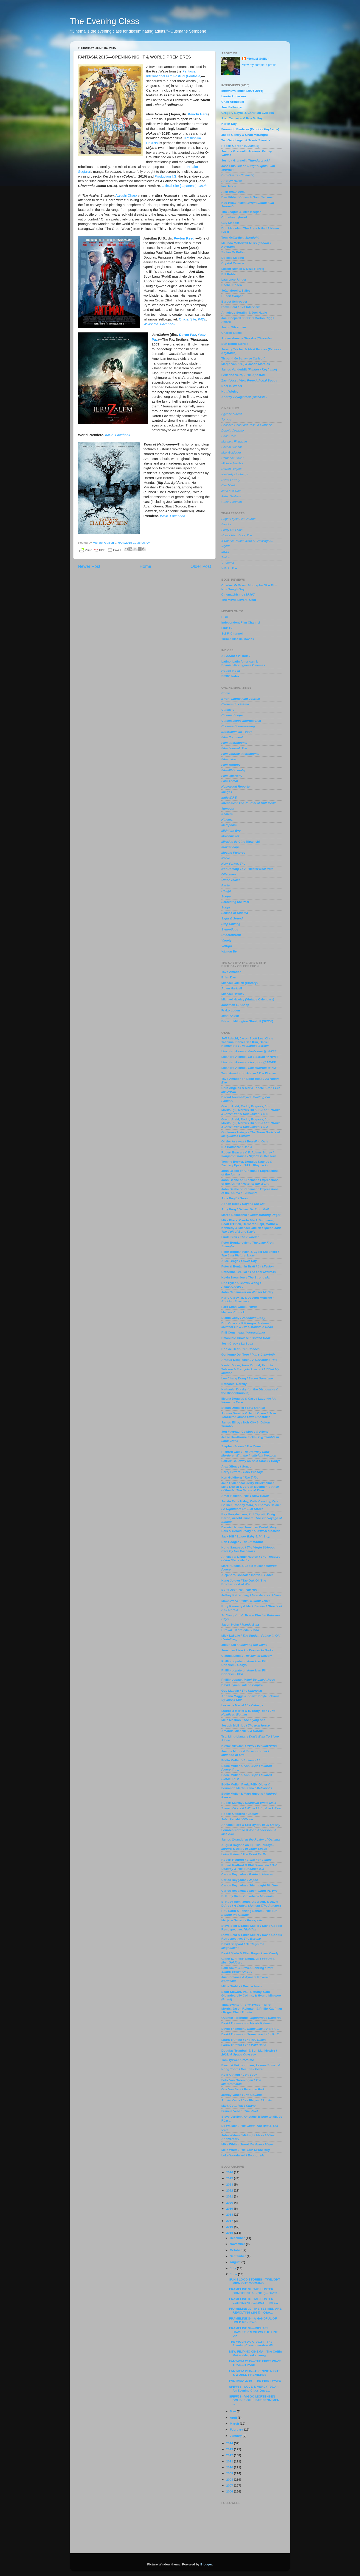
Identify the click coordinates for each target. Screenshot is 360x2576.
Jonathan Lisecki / (247, 1650)
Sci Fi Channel (232, 633)
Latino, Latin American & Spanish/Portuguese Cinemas (243, 663)
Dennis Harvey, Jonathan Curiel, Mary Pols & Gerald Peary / (250, 1529)
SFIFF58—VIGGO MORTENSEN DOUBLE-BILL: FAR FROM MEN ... (254, 2400)
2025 (230, 2178)
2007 (230, 2485)
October (236, 2250)
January (236, 2435)
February (237, 2429)
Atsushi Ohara (126, 195)
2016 (230, 2226)
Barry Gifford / (242, 1472)
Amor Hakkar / (245, 1496)
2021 (230, 2196)
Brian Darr (228, 977)
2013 (230, 2449)
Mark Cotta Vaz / (238, 2105)
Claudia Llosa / (246, 1655)
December (238, 2238)
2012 (230, 2455)
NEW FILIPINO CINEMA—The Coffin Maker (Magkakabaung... (255, 2353)
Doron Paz (187, 335)
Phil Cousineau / (243, 1332)
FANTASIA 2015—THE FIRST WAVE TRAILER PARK (255, 2363)
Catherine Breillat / (248, 1272)
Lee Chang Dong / (247, 1378)
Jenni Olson (230, 1015)
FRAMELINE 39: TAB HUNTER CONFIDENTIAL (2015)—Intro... (253, 2300)
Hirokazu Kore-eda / (240, 1630)
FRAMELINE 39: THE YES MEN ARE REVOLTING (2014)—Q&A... (255, 2310)
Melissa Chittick (233, 1312)
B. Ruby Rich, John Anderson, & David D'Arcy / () (251, 1903)
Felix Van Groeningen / (241, 2082)
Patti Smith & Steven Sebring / (247, 1969)
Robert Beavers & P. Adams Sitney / (248, 1154)
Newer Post (89, 566)
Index (235, 656)
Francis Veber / (239, 2111)
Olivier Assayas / (244, 1141)
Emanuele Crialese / (245, 1338)
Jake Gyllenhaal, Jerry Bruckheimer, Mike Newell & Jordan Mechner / (250, 1486)
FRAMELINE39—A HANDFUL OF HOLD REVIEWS (253, 2320)
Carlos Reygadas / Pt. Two (249, 1890)
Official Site (187, 319)
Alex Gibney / (236, 1466)
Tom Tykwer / (237, 2060)
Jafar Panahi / (237, 1819)
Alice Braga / (239, 1261)
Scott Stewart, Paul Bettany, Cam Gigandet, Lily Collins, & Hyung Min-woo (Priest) (251, 1995)
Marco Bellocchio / (250, 1215)
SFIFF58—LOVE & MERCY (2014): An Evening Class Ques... (254, 2388)
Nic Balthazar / (236, 1147)
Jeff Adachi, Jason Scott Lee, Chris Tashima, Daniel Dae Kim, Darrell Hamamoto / (247, 1042)
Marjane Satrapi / (242, 1920)
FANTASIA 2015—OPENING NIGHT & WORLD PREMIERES (254, 2372)
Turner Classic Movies (237, 639)
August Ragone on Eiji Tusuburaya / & (247, 1846)
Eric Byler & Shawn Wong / (241, 1284)
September (238, 2256)
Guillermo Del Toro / (248, 1354)
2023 (230, 2184)
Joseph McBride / (245, 1725)
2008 (230, 2479)
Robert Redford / (246, 1859)
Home (145, 566)
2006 (230, 2491)
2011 (230, 2461)
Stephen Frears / (241, 1446)
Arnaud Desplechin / (249, 1360)
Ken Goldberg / (239, 1477)
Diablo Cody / (243, 1318)
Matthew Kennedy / (245, 1600)
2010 (230, 2467)
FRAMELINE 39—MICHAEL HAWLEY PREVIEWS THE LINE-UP (254, 2331)
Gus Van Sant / (243, 2089)
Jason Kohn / (240, 1624)
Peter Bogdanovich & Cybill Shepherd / (250, 1253)
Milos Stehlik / (241, 1986)
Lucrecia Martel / (242, 1705)
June (234, 2274)
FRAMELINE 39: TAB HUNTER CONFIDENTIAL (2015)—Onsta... (254, 2291)
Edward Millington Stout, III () (247, 1021)
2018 (230, 2214)
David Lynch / (242, 1685)
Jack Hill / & (245, 1536)
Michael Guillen (258, 58)
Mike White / (247, 2144)
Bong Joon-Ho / (240, 1589)
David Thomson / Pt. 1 (250, 2028)
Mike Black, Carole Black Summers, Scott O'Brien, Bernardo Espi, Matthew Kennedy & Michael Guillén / (251, 1226)
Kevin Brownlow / (246, 1277)
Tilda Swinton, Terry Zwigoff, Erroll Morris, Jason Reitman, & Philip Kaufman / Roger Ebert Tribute (251, 2008)
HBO (224, 617)
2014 (230, 2443)
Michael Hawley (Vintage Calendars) (247, 999)
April (234, 2417)
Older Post (201, 566)
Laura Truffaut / (243, 2039)
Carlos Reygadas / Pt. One (249, 1885)
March (235, 2423)
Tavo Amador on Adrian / (248, 1073)
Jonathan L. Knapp (235, 1005)
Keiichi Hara (198, 114)
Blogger (206, 2564)
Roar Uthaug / (239, 2074)
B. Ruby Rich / (247, 1896)
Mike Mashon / (243, 1720)
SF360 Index (230, 676)
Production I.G (165, 176)
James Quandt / (250, 1839)
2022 (230, 2190)
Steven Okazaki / (251, 1808)
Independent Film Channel (240, 622)
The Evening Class (104, 21)
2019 (230, 2208)
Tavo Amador (231, 972)
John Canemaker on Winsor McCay (247, 1292)
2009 (230, 2473)
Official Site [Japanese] (179, 186)
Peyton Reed (184, 238)
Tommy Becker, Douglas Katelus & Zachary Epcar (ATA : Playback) (246, 1163)
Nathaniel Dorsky (234, 1384)
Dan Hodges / (242, 1542)
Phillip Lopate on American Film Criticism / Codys (244, 1663)
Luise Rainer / (243, 1854)
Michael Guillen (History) (239, 983)
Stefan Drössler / (243, 1407)
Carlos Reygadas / (247, 1874)
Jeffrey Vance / (241, 2095)
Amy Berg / (245, 1209)
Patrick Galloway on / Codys (250, 1461)
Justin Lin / (244, 1644)
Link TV (227, 628)
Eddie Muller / (240, 1760)
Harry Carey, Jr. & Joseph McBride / (247, 1299)
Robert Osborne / (240, 1814)
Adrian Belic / (243, 1204)
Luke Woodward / (243, 2155)
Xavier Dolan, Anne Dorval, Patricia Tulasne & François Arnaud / (250, 1369)
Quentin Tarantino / (251, 2017)
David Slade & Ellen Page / (249, 1953)
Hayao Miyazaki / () (249, 1745)
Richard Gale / (248, 1453)
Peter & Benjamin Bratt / (247, 1266)
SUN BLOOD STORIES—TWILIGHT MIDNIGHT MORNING (254, 2281)
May (233, 2411)
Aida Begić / (234, 1198)
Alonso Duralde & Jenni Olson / (248, 1415)
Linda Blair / (240, 1237)
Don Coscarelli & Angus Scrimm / (247, 1325)
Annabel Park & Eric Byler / (250, 1825)
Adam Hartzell (231, 988)
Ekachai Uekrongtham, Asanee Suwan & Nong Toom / (251, 2067)
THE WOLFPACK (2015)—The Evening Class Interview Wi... (252, 2343)
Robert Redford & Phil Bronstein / (250, 1867)
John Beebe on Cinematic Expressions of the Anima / (249, 1181)
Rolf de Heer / (240, 1349)
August (235, 2262)
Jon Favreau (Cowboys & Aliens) (245, 1431)
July (233, 2268)
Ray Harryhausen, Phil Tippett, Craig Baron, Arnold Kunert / (251, 1517)
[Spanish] (240, 841)
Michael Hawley (232, 994)
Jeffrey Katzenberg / (251, 1595)
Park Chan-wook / (239, 1307)
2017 (230, 2220)
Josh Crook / (237, 1343)
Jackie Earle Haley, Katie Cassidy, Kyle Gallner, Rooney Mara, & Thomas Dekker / (251, 1505)
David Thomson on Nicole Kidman (246, 2023)
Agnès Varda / (246, 2100)
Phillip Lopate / (248, 1679)
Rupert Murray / (248, 1803)
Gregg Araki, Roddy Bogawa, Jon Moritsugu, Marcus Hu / (250, 1110)
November (238, 2244)
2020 (230, 2202)
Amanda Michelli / (242, 1731)
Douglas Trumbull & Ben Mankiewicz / (249, 2052)
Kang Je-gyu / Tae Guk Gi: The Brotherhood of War (243, 1582)
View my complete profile (259, 65)
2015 (230, 2232)
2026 (230, 2172)
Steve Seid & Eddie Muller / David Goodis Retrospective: (251, 1927)
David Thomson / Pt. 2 (250, 2034)
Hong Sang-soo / (248, 1549)
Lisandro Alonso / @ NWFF (248, 1051)
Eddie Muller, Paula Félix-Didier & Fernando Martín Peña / (246, 1786)
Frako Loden (230, 1010)
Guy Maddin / (241, 1690)
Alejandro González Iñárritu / (247, 1575)
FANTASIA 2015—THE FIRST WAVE (255, 2380)
